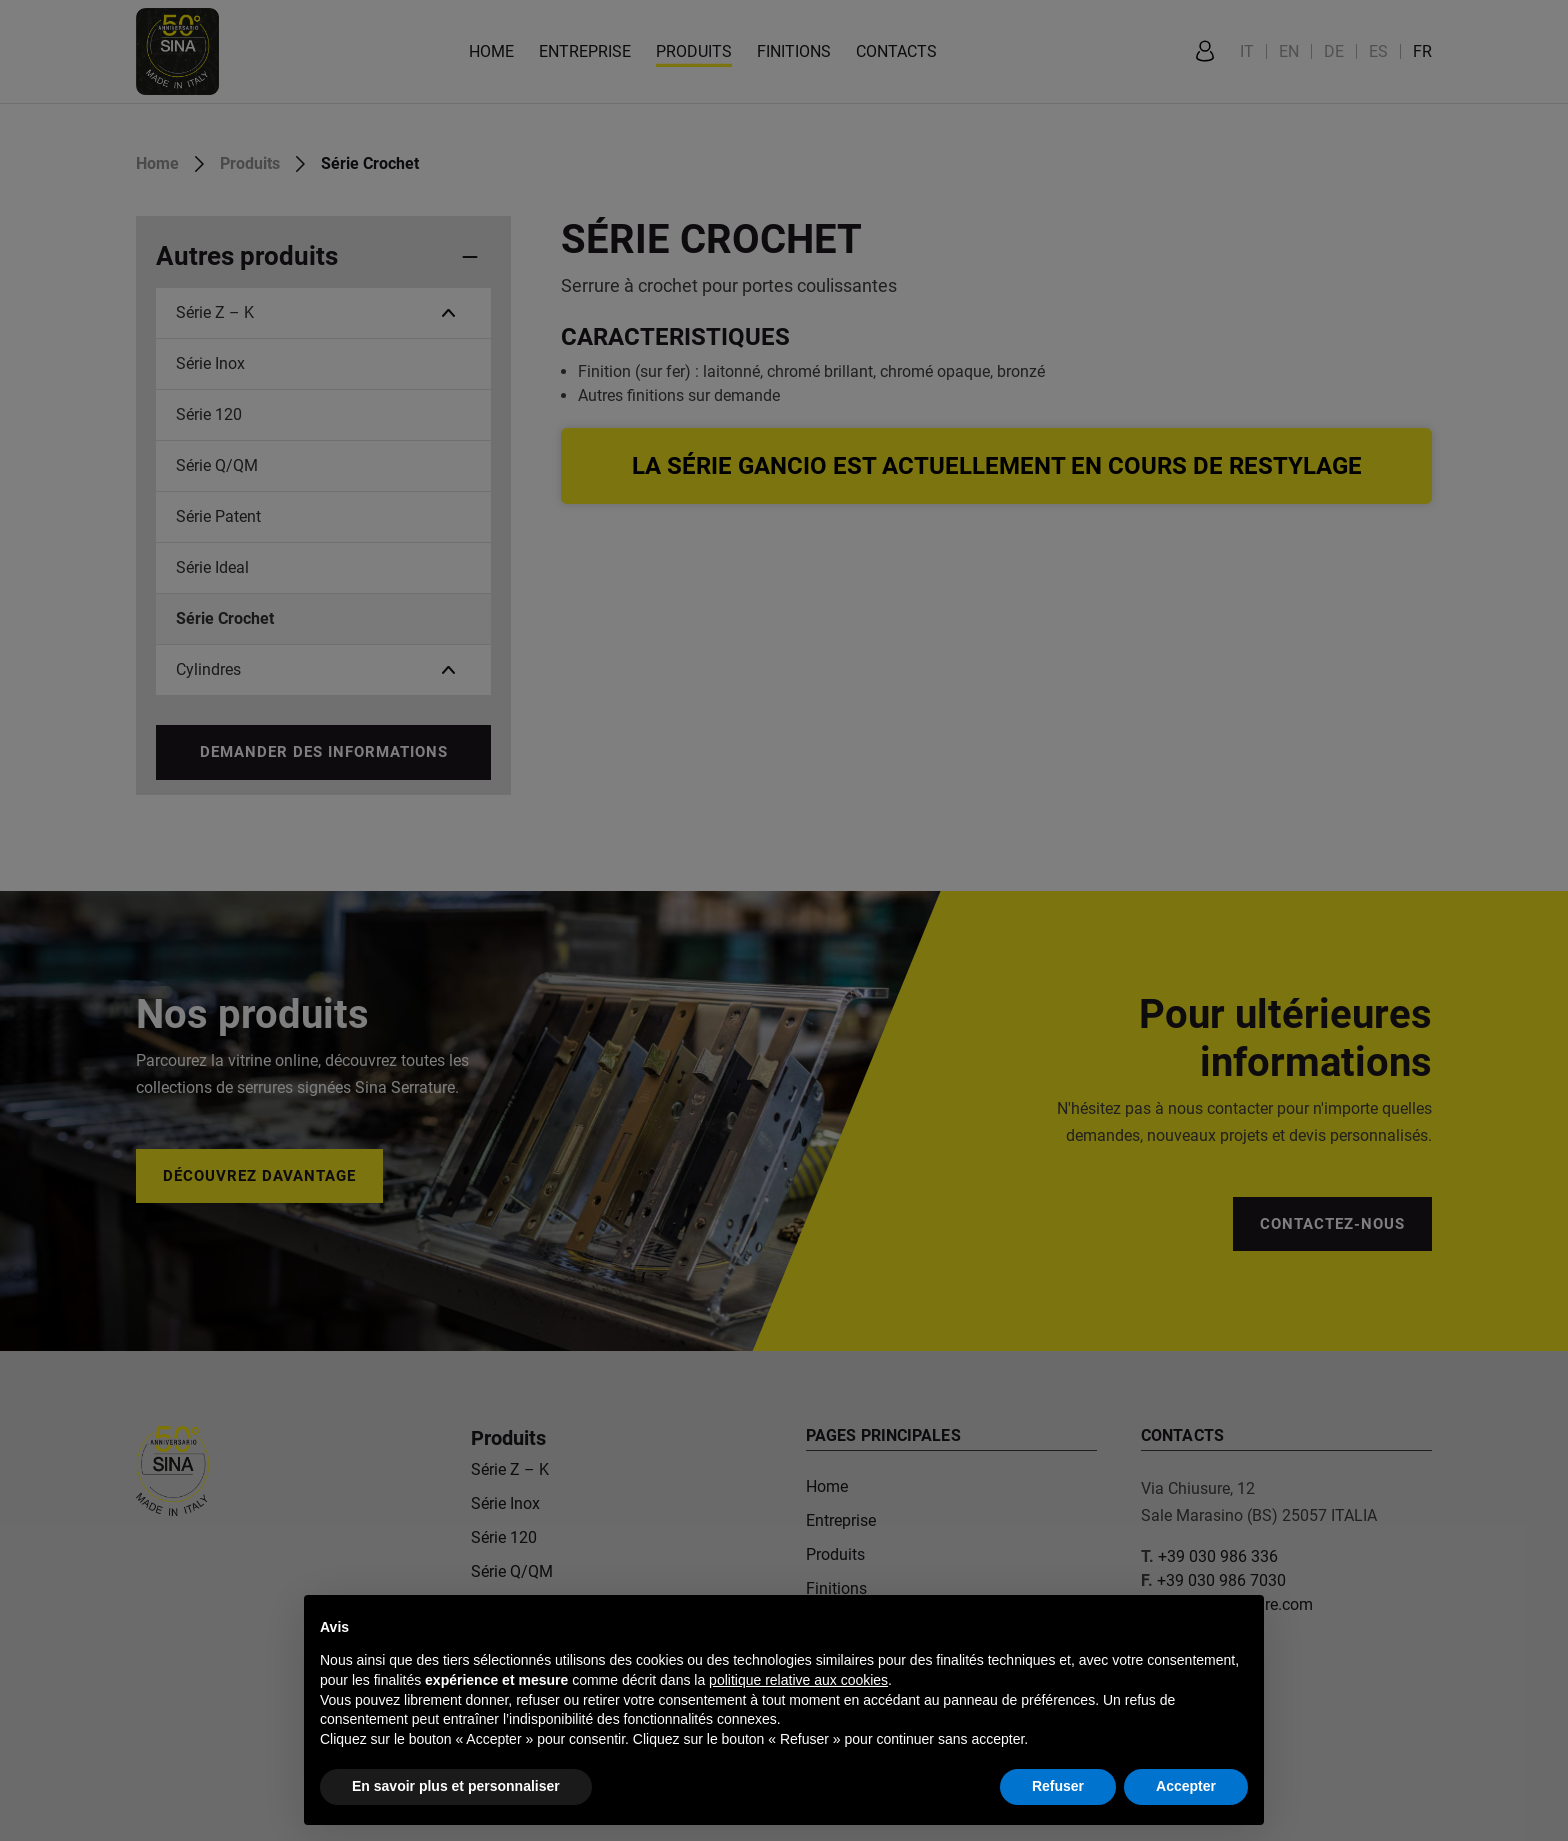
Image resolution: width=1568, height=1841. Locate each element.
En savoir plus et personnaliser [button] (456, 1786)
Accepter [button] (1186, 1786)
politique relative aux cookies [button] (798, 1680)
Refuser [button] (1058, 1786)
